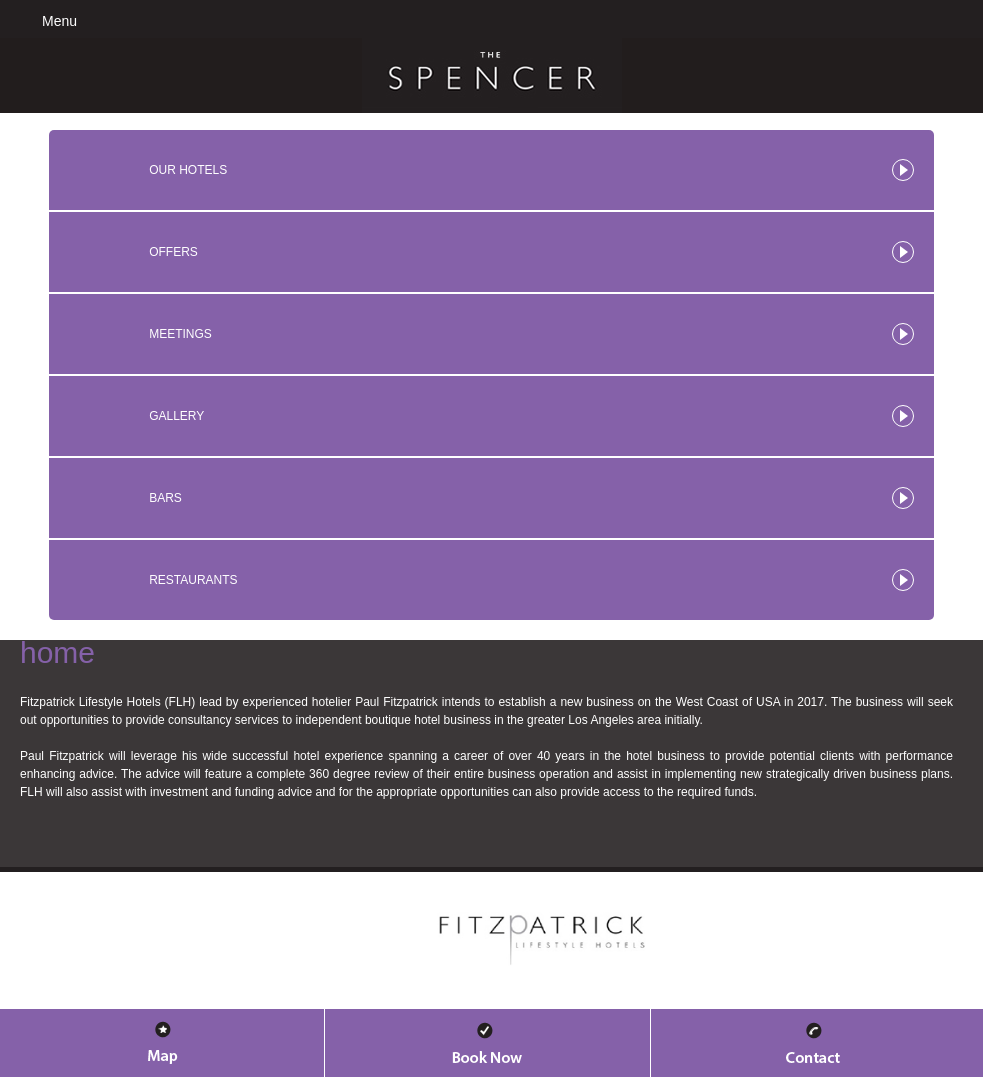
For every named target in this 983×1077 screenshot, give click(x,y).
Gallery (176, 416)
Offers (173, 252)
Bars (165, 498)
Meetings (180, 334)
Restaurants (193, 580)
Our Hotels (188, 170)
